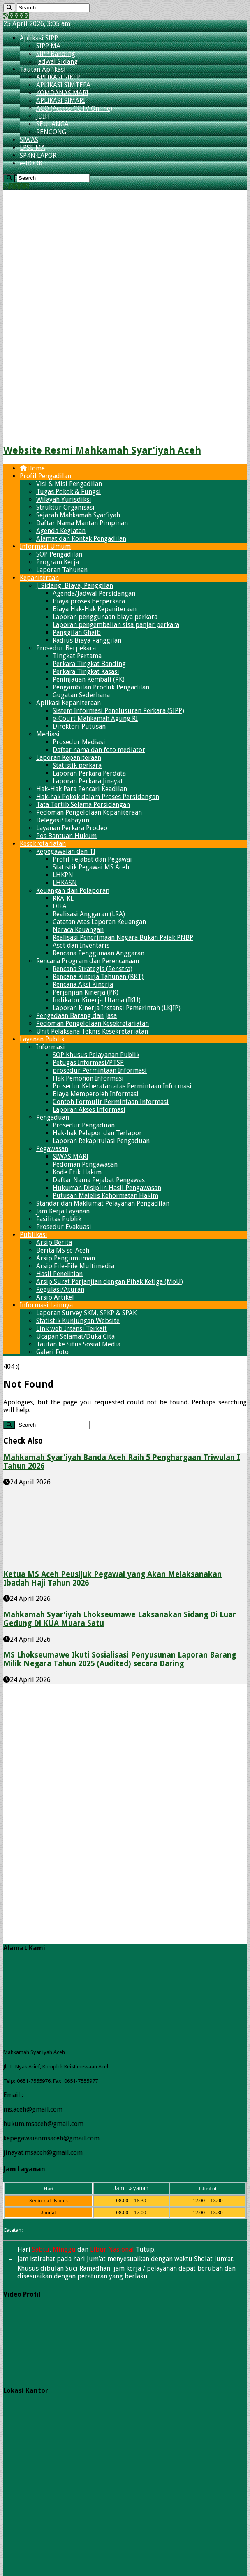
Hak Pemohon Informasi (88, 1078)
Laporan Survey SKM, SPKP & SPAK (86, 1313)
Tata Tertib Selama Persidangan (83, 804)
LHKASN (65, 883)
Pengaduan (52, 1117)
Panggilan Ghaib (77, 632)
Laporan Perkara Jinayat (88, 781)
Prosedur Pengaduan (84, 1125)
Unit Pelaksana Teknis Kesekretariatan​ (92, 1031)
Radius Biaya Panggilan (87, 640)
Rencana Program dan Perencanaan (87, 961)
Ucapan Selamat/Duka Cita (75, 1336)
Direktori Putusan (79, 726)
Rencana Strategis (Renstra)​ (92, 969)
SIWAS (29, 140)
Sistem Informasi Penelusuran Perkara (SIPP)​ (118, 711)
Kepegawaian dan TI (65, 851)
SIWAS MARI (70, 1156)
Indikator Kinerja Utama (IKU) (97, 1000)
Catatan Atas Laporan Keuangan (99, 922)
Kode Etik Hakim (77, 1172)
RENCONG (51, 132)
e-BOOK (31, 163)
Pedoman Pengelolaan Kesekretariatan (92, 1023)
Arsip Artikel (55, 1297)
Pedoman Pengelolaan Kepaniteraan (89, 812)
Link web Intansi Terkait (71, 1328)
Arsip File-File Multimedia (75, 1266)
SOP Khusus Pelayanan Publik (96, 1055)
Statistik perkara (77, 765)
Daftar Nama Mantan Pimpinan (82, 523)
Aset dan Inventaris (81, 945)
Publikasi (33, 1235)
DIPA (60, 906)
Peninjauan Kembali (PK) (89, 679)
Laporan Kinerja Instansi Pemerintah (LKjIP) (117, 1008)
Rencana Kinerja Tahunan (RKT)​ (98, 977)
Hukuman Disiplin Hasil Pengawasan (107, 1188)
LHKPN (63, 875)
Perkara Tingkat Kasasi (86, 671)
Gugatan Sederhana (81, 695)
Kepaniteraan (39, 578)
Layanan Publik (42, 1039)
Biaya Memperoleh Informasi (96, 1094)
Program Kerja (57, 562)
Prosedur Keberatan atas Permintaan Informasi (122, 1086)
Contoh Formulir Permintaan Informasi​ (111, 1102)
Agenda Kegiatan (61, 531)
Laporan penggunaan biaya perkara (105, 617)
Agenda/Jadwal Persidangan (94, 593)
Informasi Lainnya (46, 1305)
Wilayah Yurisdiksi (63, 499)
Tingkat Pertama (77, 656)
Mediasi (48, 734)
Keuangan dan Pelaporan (72, 890)
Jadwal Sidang (57, 61)
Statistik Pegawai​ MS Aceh (91, 867)
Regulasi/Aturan (60, 1289)
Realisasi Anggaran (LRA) (89, 914)
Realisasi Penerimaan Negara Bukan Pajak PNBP (123, 937)
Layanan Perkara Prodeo (71, 828)
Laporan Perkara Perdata (89, 773)
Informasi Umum (45, 546)
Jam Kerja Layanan (63, 1211)
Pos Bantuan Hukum (66, 836)
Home (32, 468)
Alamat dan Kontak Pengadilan (81, 539)
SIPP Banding (55, 54)
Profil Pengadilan (45, 476)
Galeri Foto (52, 1352)
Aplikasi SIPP (39, 38)
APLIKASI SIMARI (60, 101)
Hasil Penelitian (59, 1274)
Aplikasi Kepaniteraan (68, 703)
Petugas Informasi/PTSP (88, 1063)
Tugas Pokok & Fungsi (68, 492)
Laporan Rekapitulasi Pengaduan (101, 1141)
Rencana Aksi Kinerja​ (83, 984)
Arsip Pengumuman (65, 1258)
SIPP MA (48, 46)
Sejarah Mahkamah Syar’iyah (78, 515)
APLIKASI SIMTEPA (63, 85)
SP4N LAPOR (38, 155)
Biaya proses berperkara (89, 601)
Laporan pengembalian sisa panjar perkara (116, 625)
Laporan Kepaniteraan (68, 758)
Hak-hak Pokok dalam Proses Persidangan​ (97, 797)
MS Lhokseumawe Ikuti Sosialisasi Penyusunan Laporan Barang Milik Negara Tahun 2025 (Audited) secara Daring (119, 1659)
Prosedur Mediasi (79, 742)
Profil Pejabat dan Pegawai (92, 859)
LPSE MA (32, 147)
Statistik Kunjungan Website (78, 1321)
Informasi (50, 1047)
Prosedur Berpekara (66, 648)
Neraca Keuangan (78, 930)
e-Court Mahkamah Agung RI (95, 718)
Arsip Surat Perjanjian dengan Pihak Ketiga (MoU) (109, 1282)
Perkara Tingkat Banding (89, 664)
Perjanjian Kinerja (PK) (85, 992)
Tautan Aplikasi (43, 69)
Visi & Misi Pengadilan (69, 484)
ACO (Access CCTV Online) (74, 108)
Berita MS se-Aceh (62, 1250)
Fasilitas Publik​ (58, 1219)
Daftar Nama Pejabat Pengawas (99, 1180)
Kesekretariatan (43, 844)
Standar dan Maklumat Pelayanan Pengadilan (102, 1203)
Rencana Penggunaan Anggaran (98, 953)
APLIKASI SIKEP (58, 77)
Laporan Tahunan (62, 570)
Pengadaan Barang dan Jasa (76, 1016)
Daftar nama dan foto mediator (99, 750)
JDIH (43, 116)
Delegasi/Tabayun (62, 820)
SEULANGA (52, 124)
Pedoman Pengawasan (85, 1164)
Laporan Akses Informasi (89, 1109)
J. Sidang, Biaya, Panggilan (74, 585)
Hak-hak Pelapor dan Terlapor (97, 1133)
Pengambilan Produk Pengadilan (101, 687)
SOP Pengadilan (59, 554)
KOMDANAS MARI (62, 93)
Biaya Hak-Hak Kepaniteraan (95, 609)
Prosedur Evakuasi (63, 1227)
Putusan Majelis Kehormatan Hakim (105, 1195)
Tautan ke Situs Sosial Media (78, 1344)
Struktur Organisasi (65, 507)
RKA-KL (63, 898)
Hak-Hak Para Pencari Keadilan (81, 789)
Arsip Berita (54, 1242)
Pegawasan (52, 1149)
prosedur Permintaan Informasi (100, 1070)
